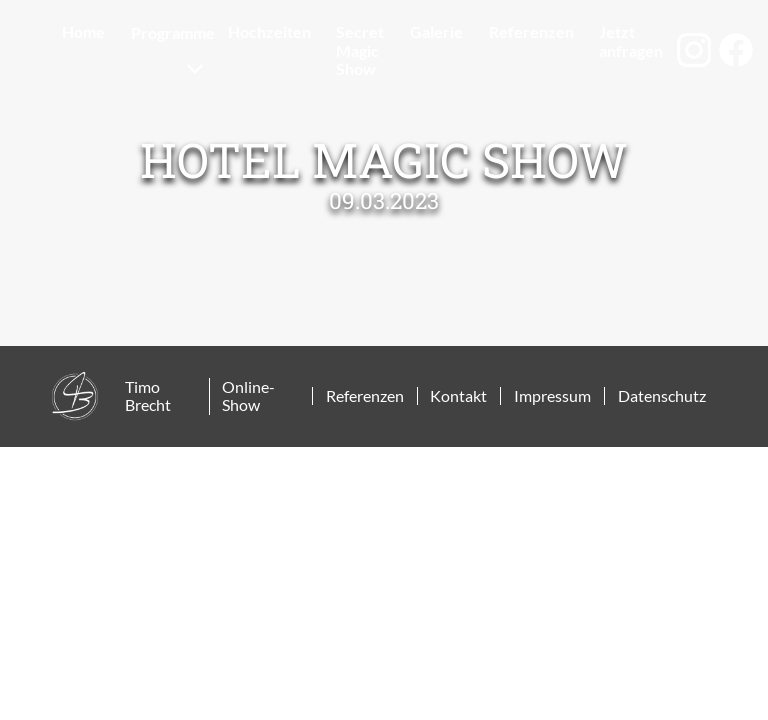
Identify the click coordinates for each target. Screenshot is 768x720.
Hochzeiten (269, 31)
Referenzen (531, 31)
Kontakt (458, 396)
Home (83, 31)
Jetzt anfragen (631, 40)
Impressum (552, 396)
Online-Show (248, 396)
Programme (173, 32)
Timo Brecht (148, 396)
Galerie (436, 31)
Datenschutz (662, 396)
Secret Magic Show (360, 50)
